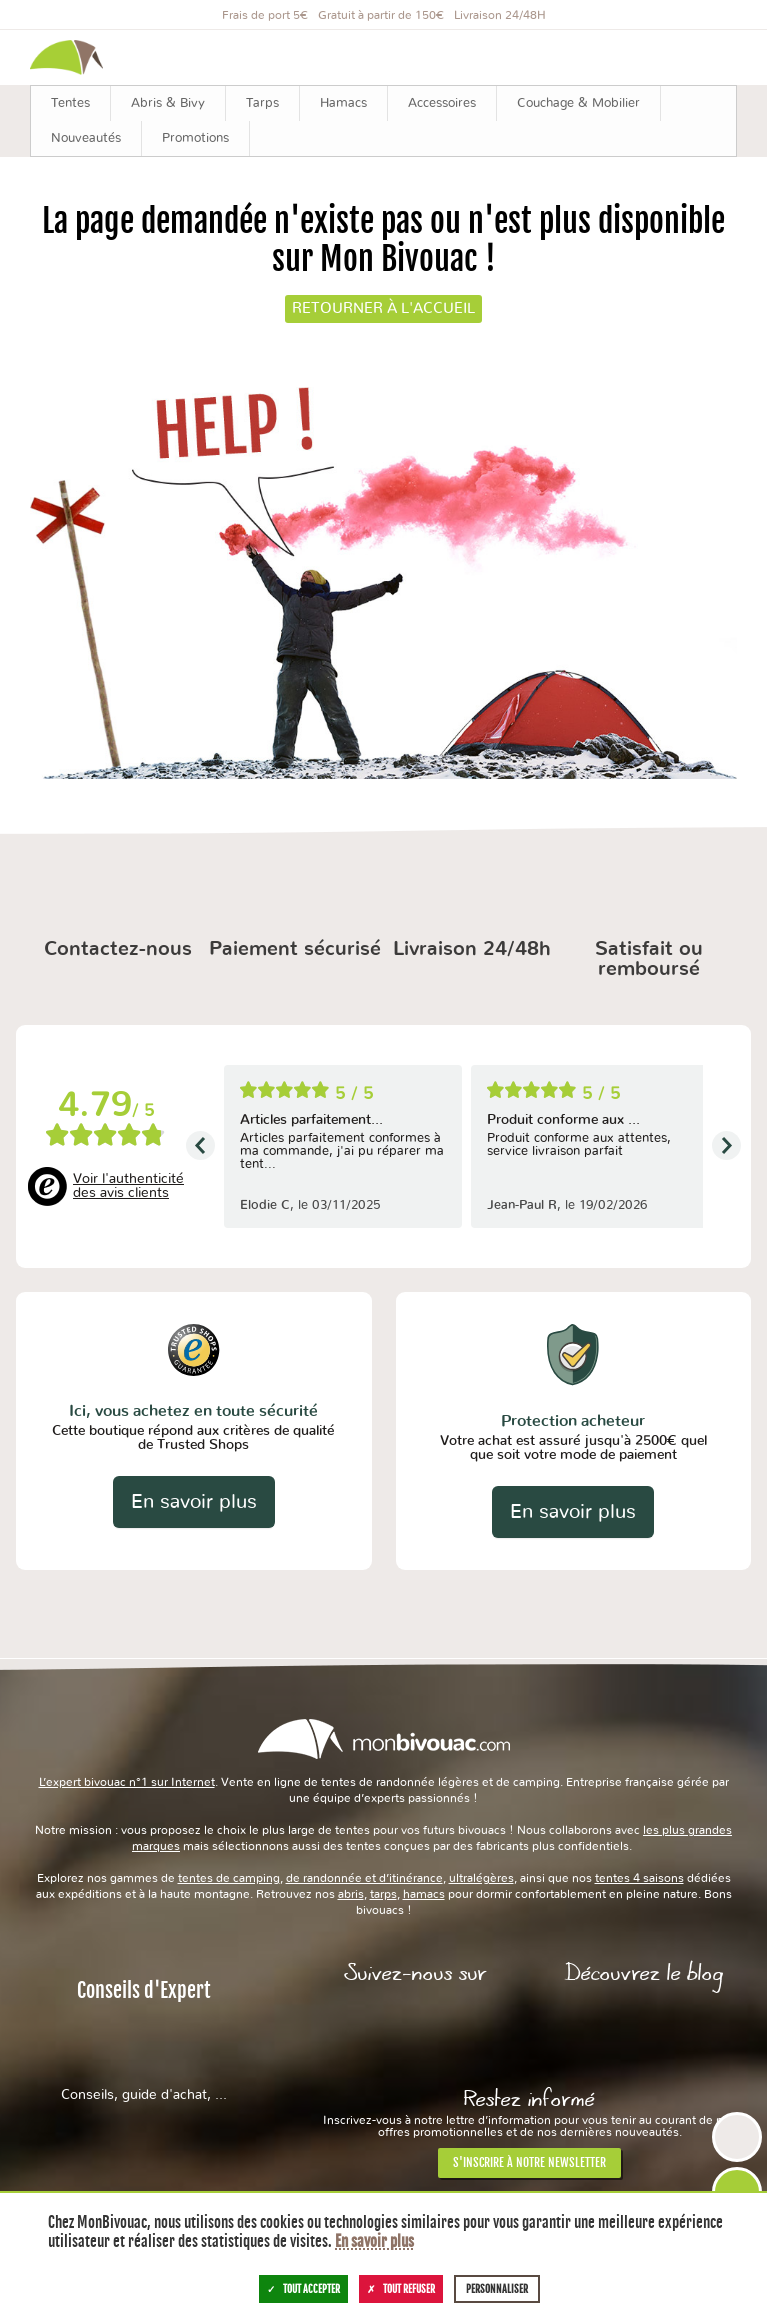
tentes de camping (229, 1878)
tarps (383, 1894)
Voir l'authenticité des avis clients (128, 1186)
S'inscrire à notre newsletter (529, 2162)
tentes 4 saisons (639, 1878)
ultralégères (481, 1878)
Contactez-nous (118, 949)
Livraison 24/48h (472, 949)
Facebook (415, 2029)
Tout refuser (401, 2289)
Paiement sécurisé (295, 949)
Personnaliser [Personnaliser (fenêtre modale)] (497, 2289)
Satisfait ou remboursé (649, 959)
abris (351, 1894)
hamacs (424, 1894)
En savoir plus (194, 1502)
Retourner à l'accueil (383, 308)
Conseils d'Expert (144, 2040)
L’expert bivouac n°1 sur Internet (127, 1782)
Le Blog (643, 2029)
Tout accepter (303, 2289)
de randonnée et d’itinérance (364, 1878)
